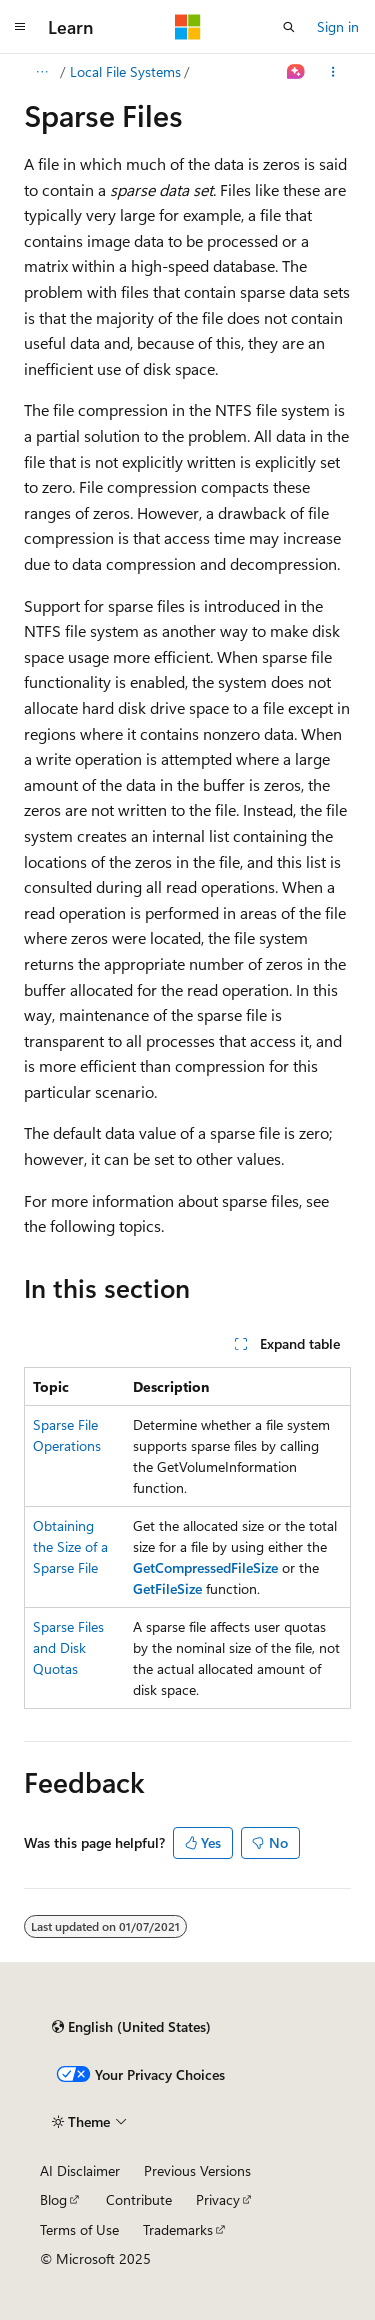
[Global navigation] (20, 27)
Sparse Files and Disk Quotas (68, 1647)
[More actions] (333, 72)
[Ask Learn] (296, 72)
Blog (53, 2199)
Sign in (338, 26)
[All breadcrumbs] (41, 72)
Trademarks (178, 2229)
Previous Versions (197, 2170)
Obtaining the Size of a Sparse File (70, 1546)
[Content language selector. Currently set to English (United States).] (131, 2027)
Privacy (218, 2199)
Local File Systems (125, 71)
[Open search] (289, 27)
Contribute (139, 2199)
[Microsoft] (188, 27)
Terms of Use (79, 2229)
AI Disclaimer (80, 2170)
